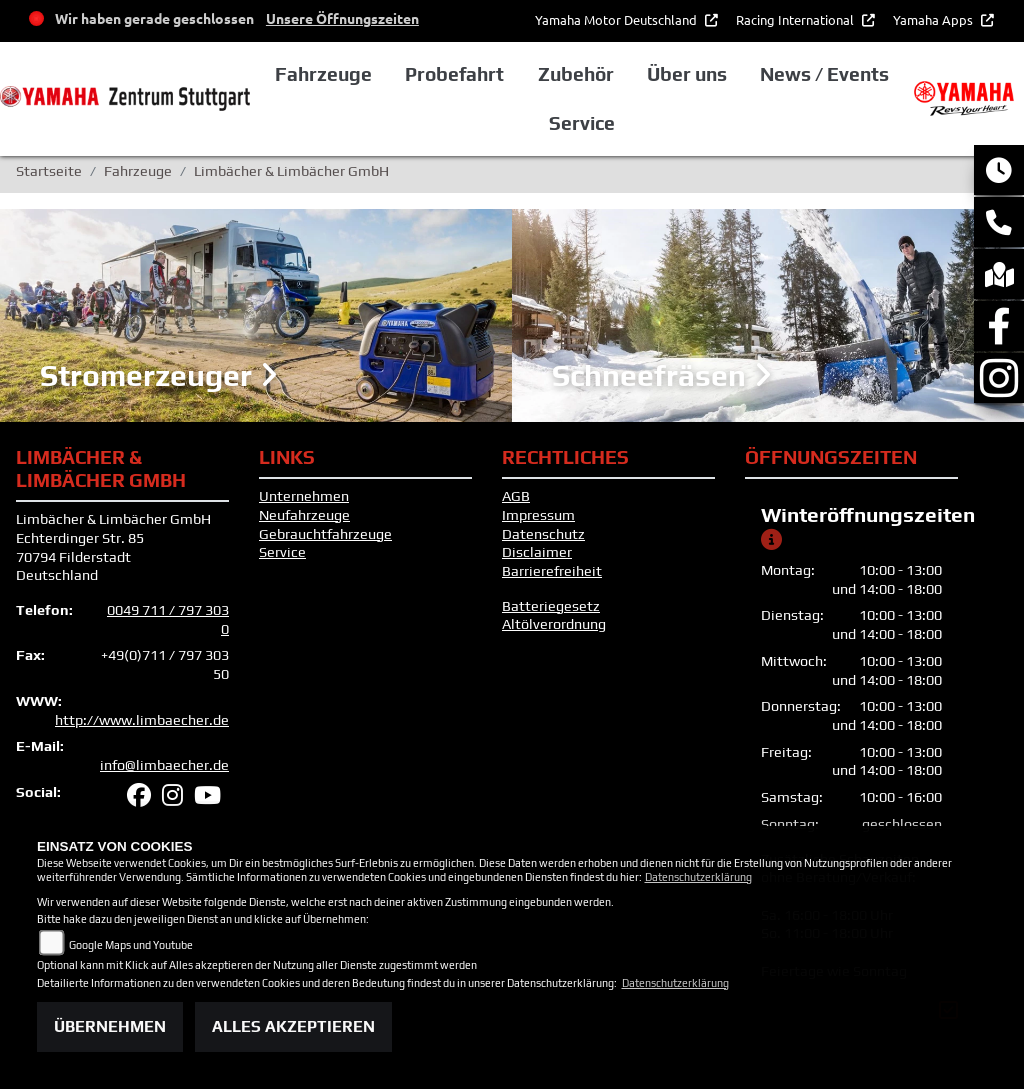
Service (282, 552)
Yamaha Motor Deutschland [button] (617, 19)
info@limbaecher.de (164, 765)
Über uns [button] (687, 74)
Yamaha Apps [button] (934, 19)
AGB (516, 496)
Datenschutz (543, 534)
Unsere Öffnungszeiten (342, 18)
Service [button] (582, 123)
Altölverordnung (554, 624)
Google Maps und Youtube (131, 945)
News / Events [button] (824, 74)
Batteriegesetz (551, 606)
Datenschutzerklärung (698, 877)
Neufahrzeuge (304, 515)
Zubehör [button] (576, 74)
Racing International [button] (796, 19)
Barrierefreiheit (552, 571)
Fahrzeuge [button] (323, 74)
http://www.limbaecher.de (142, 720)
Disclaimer (537, 552)
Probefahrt (454, 74)
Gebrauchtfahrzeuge (325, 534)
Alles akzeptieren (293, 1026)
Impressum (538, 515)
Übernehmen (110, 1026)
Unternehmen (304, 496)
